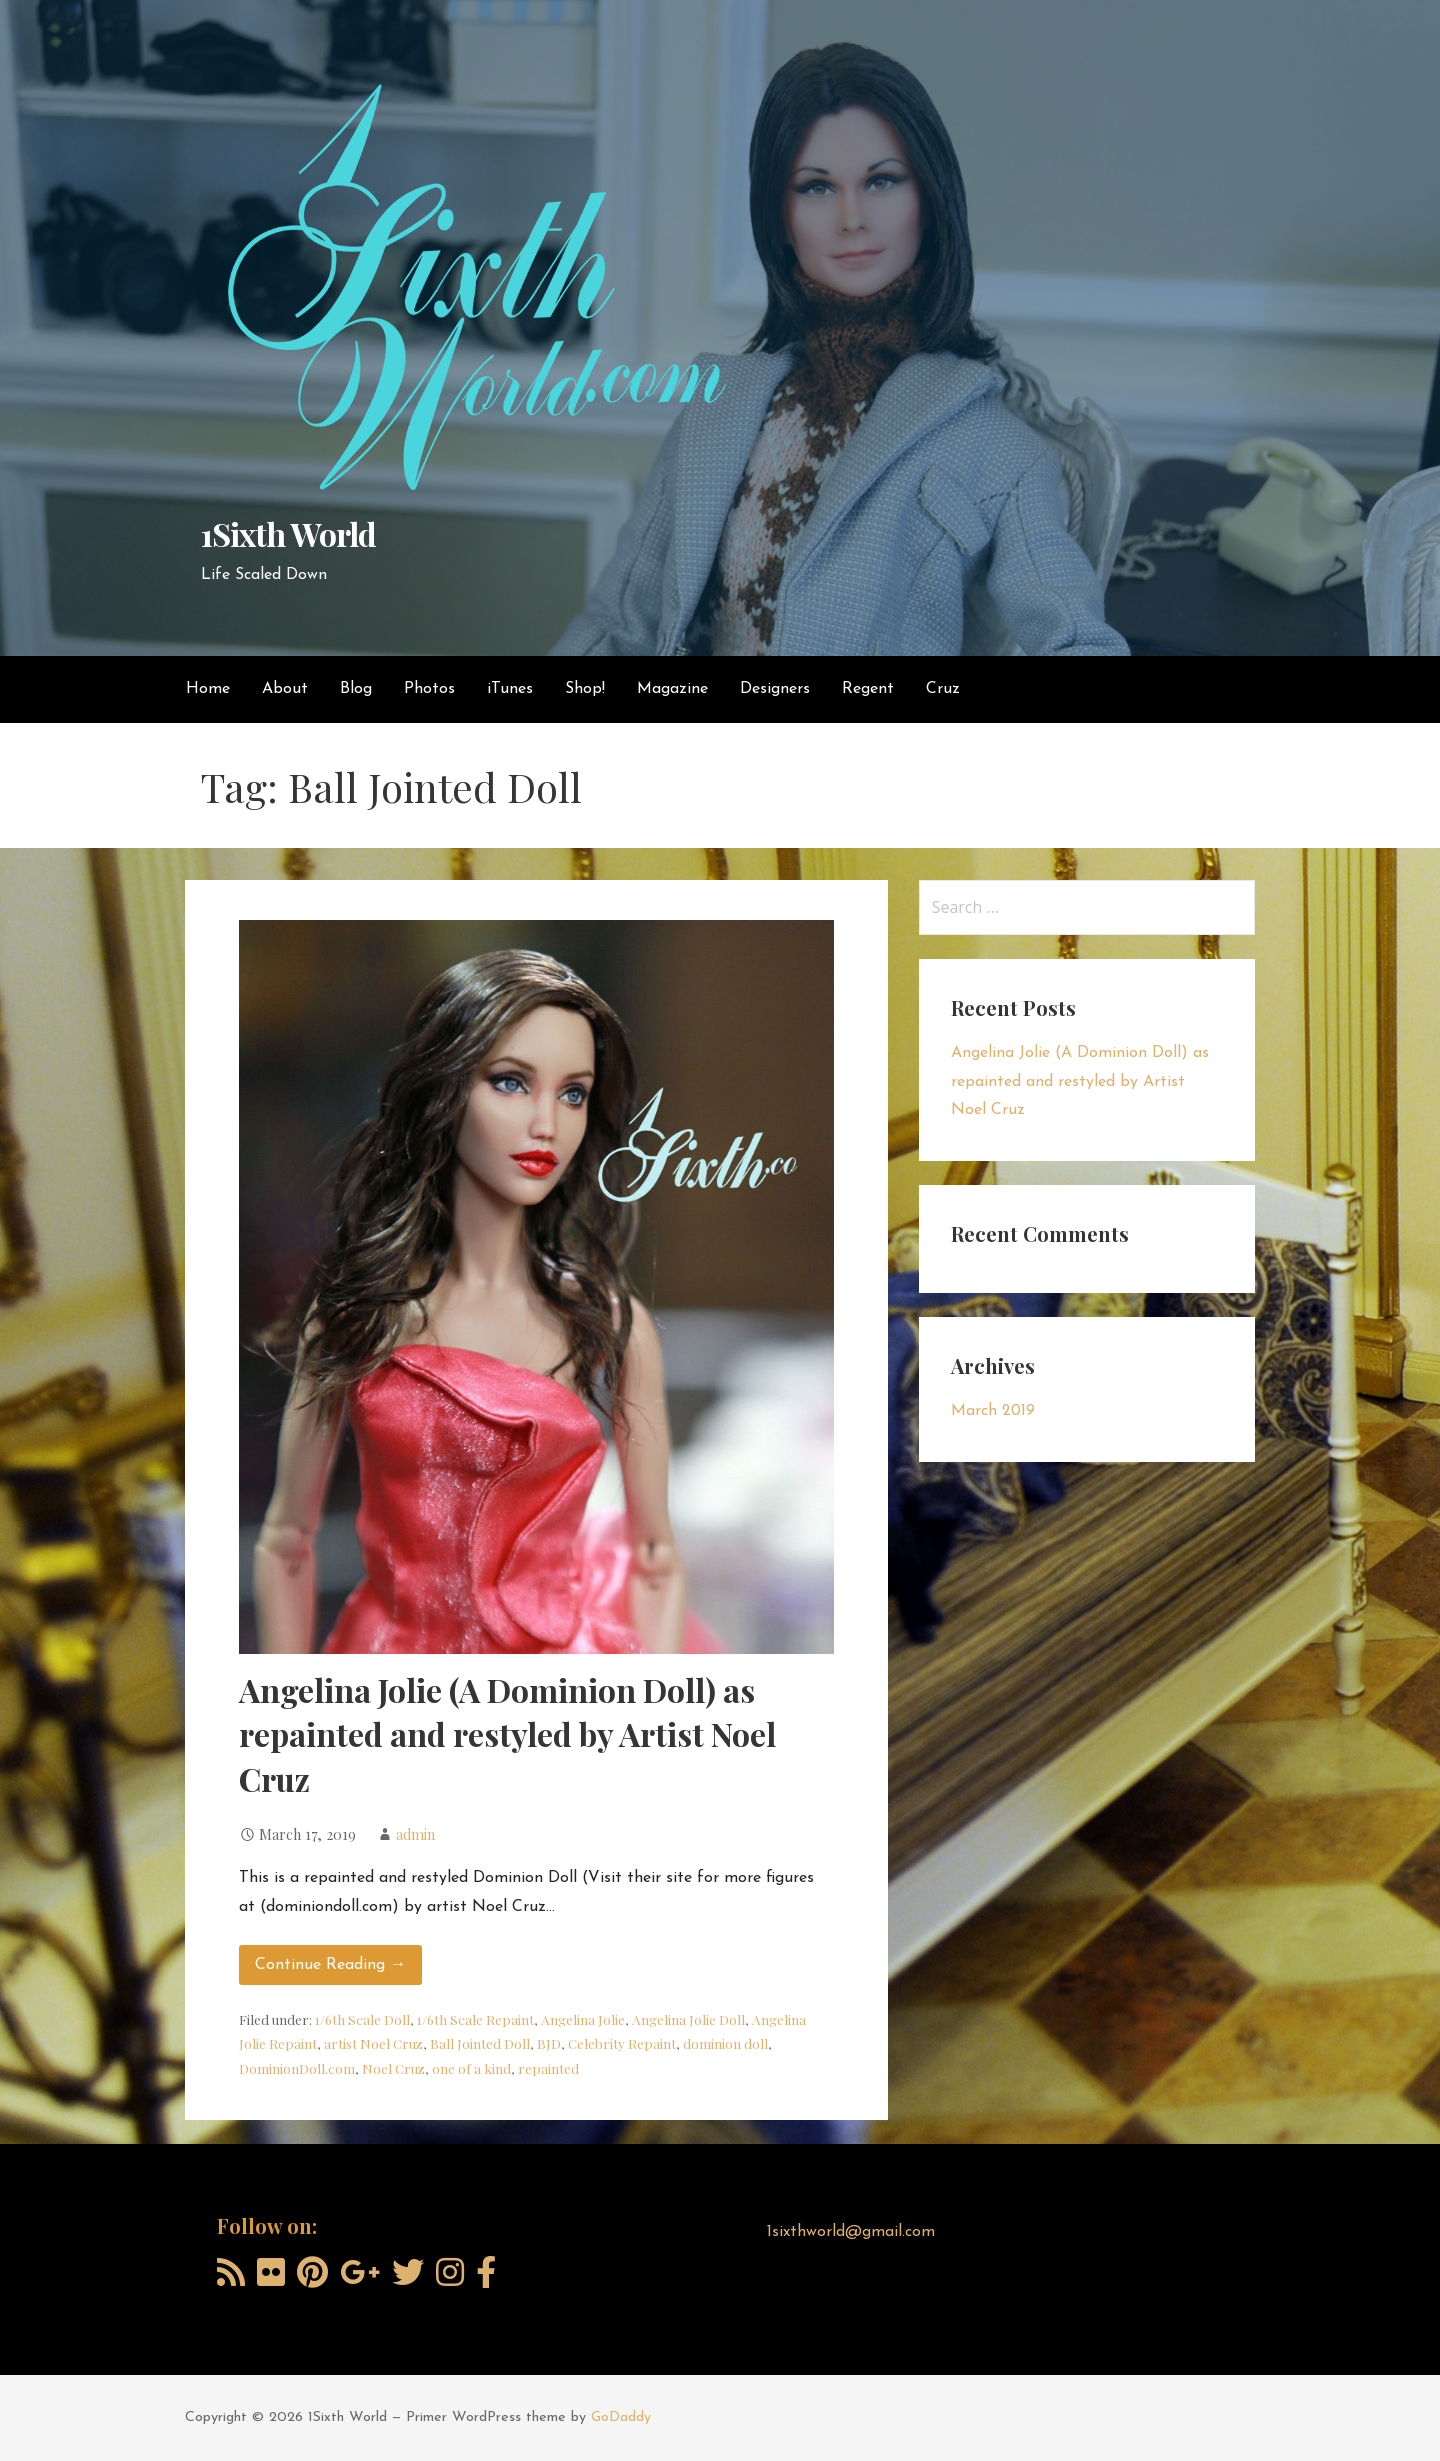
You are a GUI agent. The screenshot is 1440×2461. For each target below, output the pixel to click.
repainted (548, 2068)
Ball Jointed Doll (480, 2043)
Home (208, 689)
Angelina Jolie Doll (688, 2019)
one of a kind (471, 2068)
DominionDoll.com (297, 2068)
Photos (429, 689)
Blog (356, 689)
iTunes (510, 689)
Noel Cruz (393, 2068)
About (285, 689)
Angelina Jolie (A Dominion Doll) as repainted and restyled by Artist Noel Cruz (507, 1734)
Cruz (943, 689)
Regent (868, 689)
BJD (549, 2043)
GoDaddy (621, 2417)
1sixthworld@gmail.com (851, 2232)
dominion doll (725, 2043)
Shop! (585, 689)
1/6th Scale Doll (362, 2019)
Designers (775, 689)
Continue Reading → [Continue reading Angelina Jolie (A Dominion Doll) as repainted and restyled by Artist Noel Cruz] (330, 1965)
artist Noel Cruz (373, 2043)
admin (415, 1834)
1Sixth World (288, 533)
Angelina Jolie (583, 2019)
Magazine (672, 689)
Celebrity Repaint (622, 2043)
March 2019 (993, 1411)
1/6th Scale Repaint (475, 2019)
